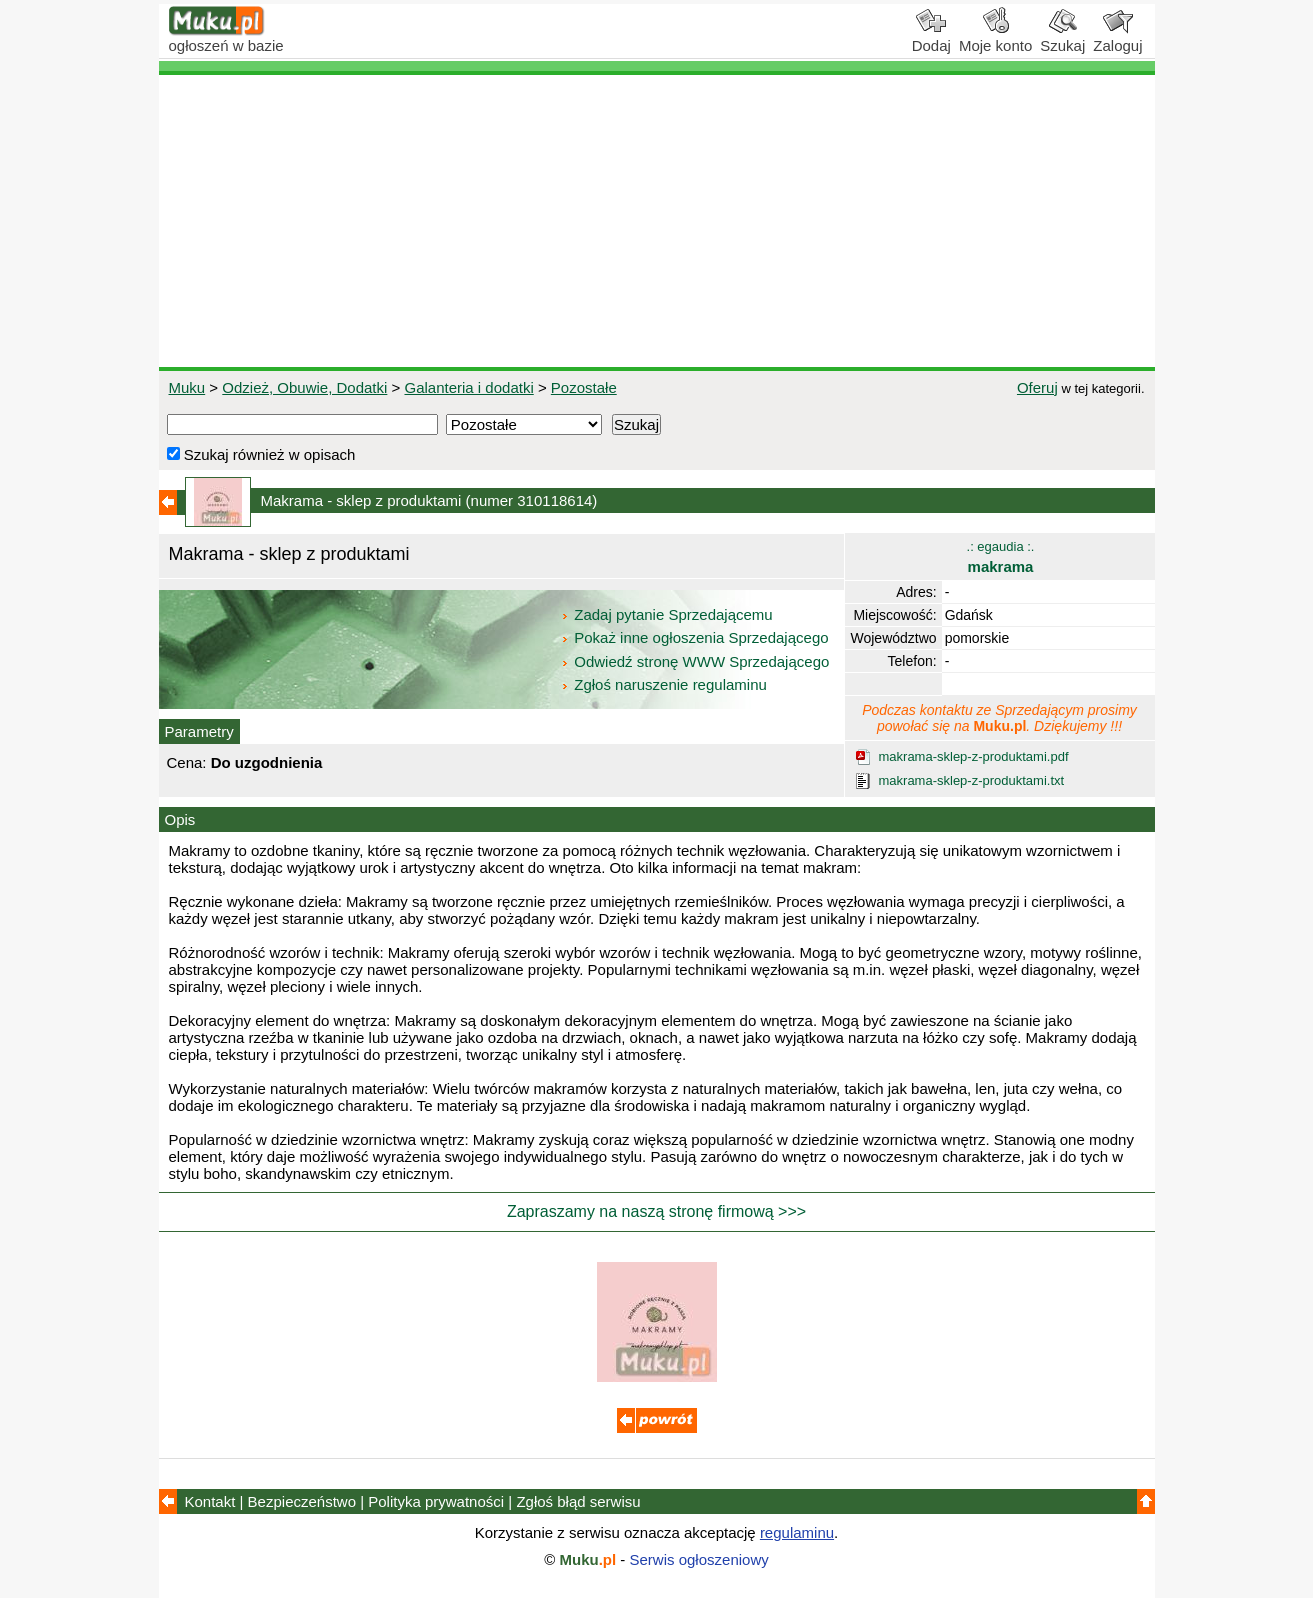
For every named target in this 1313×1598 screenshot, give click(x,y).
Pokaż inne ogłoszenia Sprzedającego (696, 637)
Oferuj (1037, 387)
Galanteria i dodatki (468, 387)
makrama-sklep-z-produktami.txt (972, 780)
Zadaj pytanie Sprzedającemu (668, 614)
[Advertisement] (657, 221)
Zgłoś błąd (578, 1501)
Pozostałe (584, 387)
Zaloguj (1117, 38)
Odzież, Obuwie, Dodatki (304, 387)
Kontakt (210, 1501)
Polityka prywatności (436, 1501)
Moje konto (995, 38)
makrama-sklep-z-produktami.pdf (974, 756)
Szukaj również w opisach (261, 454)
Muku (187, 387)
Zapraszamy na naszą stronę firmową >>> (656, 1211)
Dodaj (931, 38)
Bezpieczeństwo (302, 1501)
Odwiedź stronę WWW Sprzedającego (696, 661)
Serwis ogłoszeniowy (699, 1559)
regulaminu (797, 1532)
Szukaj (1062, 38)
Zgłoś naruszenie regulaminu (663, 684)
